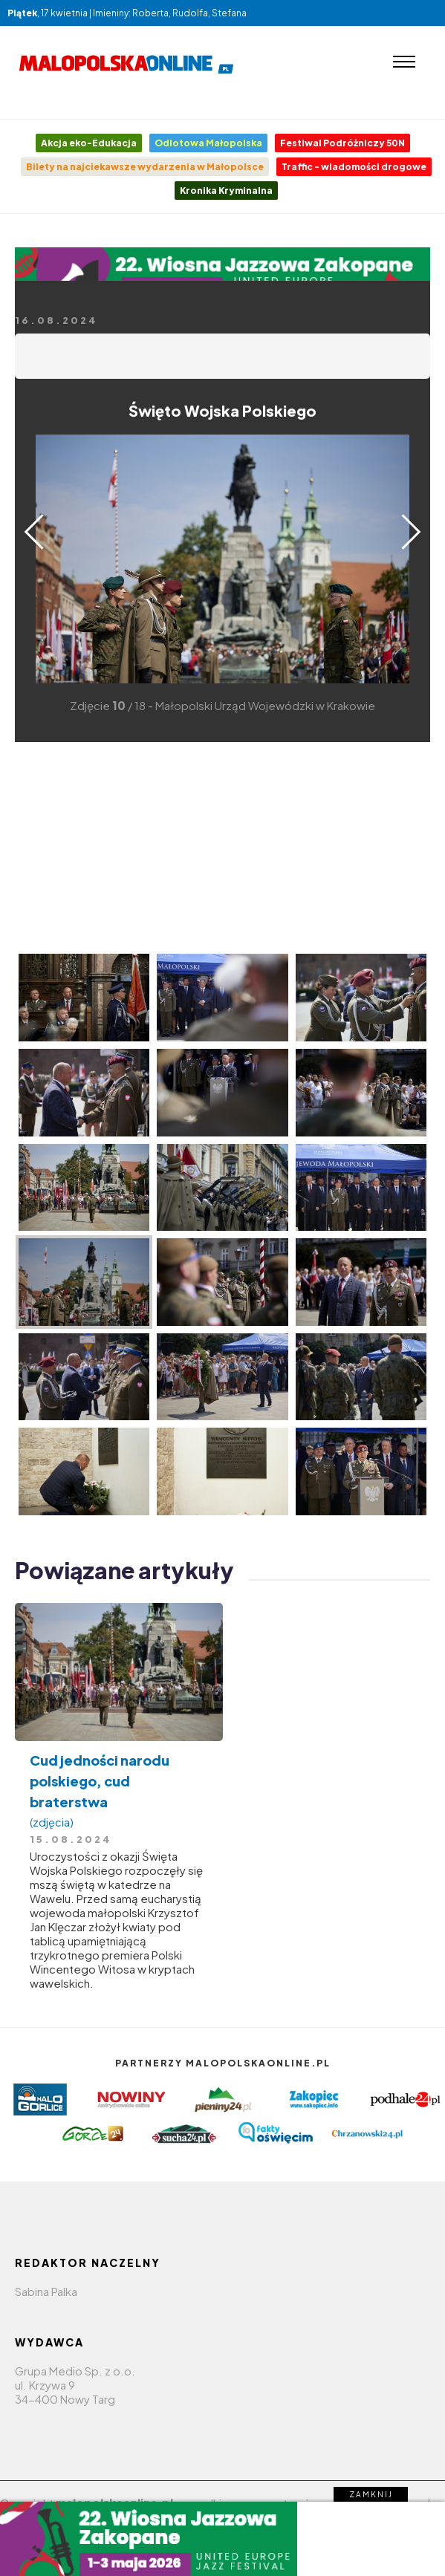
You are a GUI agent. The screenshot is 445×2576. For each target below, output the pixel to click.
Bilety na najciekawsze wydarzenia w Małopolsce (145, 166)
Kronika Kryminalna (226, 190)
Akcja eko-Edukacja (89, 143)
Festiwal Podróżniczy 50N (342, 143)
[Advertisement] (222, 846)
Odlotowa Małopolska (208, 143)
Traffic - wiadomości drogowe (354, 166)
